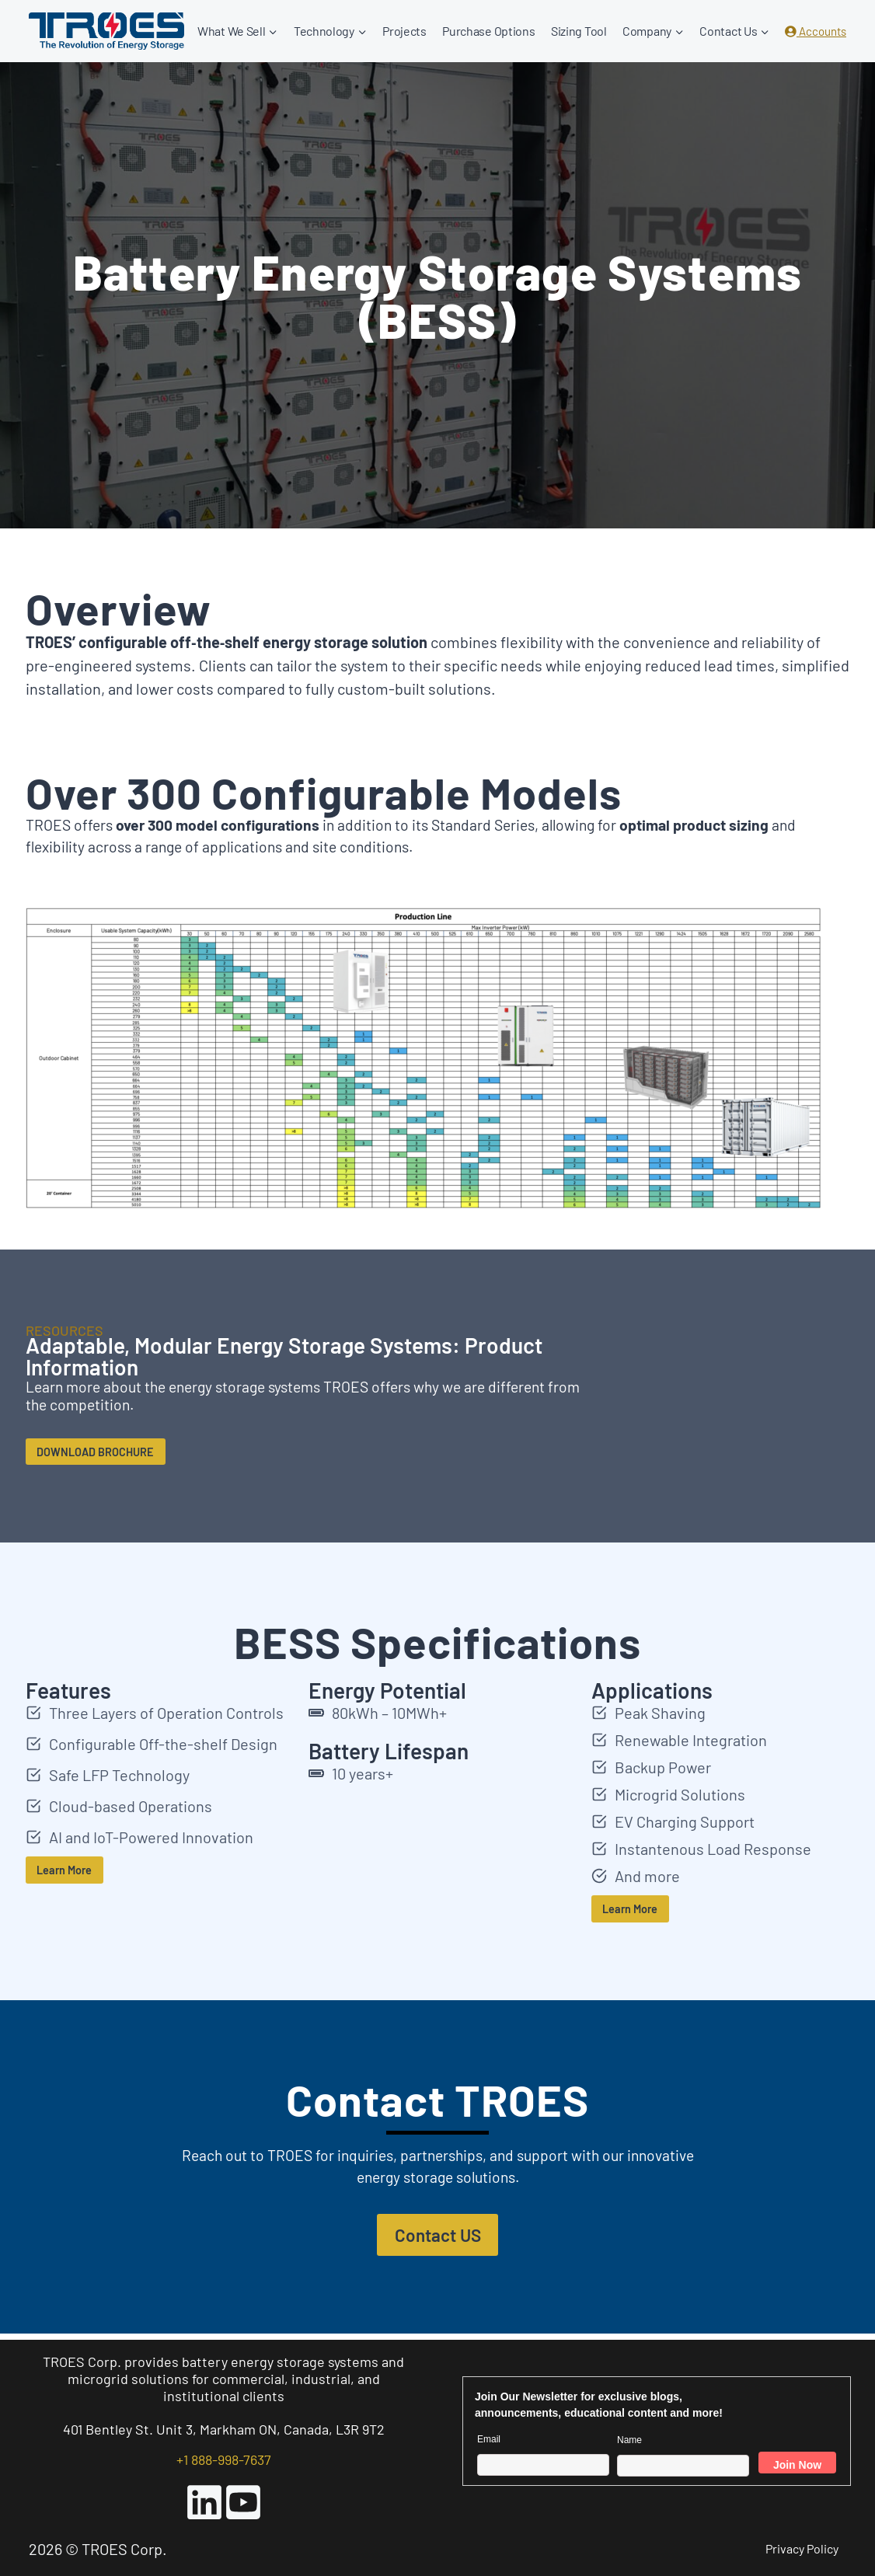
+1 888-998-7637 (223, 2459)
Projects (404, 30)
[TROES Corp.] (106, 30)
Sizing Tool (579, 30)
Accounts (815, 31)
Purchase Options (488, 30)
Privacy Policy (801, 2548)
